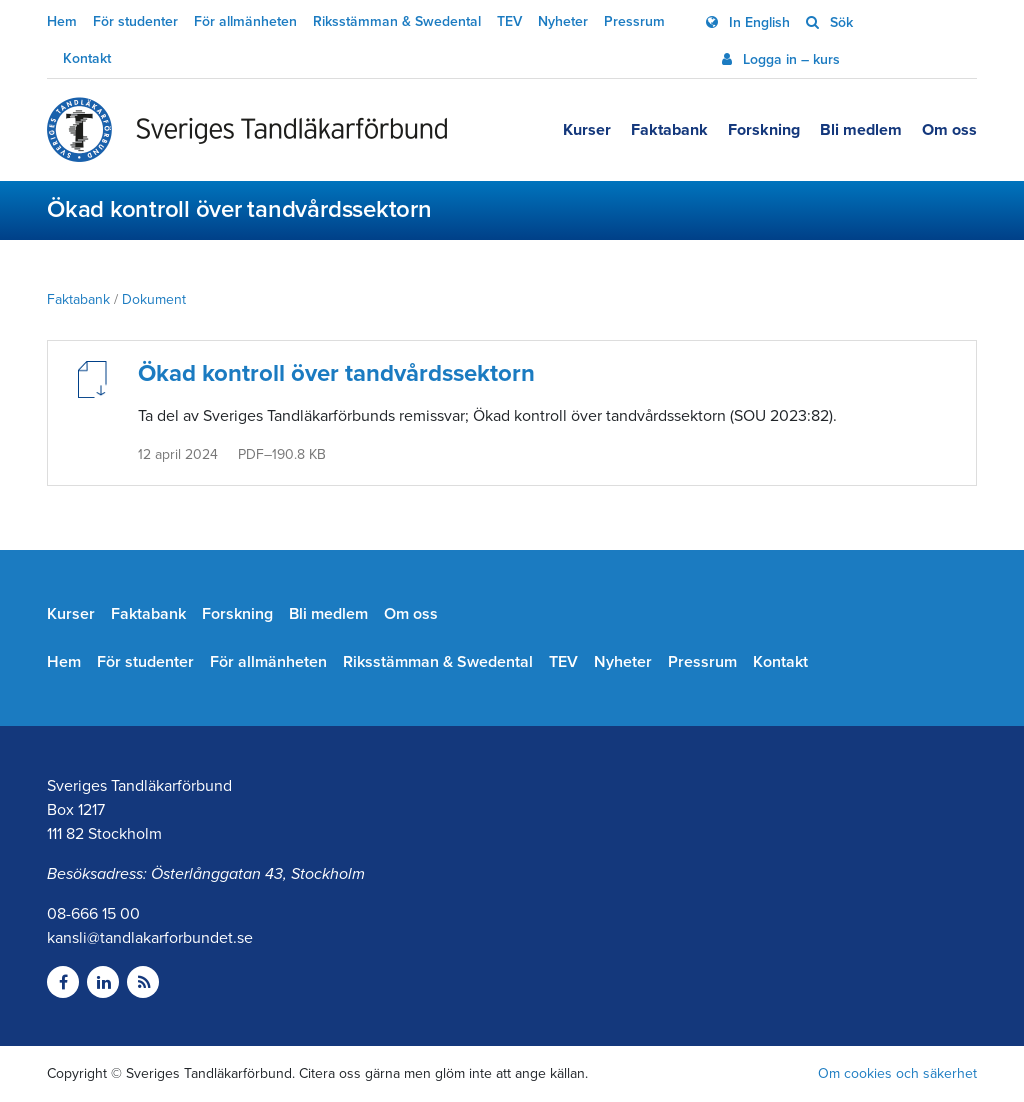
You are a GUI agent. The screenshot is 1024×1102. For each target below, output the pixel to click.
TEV (509, 21)
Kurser (587, 130)
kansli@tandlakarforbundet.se (150, 938)
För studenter (135, 21)
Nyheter (563, 21)
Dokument (154, 299)
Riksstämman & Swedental (397, 21)
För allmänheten (245, 21)
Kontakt (87, 58)
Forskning (764, 130)
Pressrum (634, 21)
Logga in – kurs (789, 59)
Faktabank (669, 130)
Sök (839, 22)
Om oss (949, 130)
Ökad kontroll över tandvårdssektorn (336, 373)
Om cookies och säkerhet (897, 1073)
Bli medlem (861, 130)
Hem (62, 21)
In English (757, 22)
